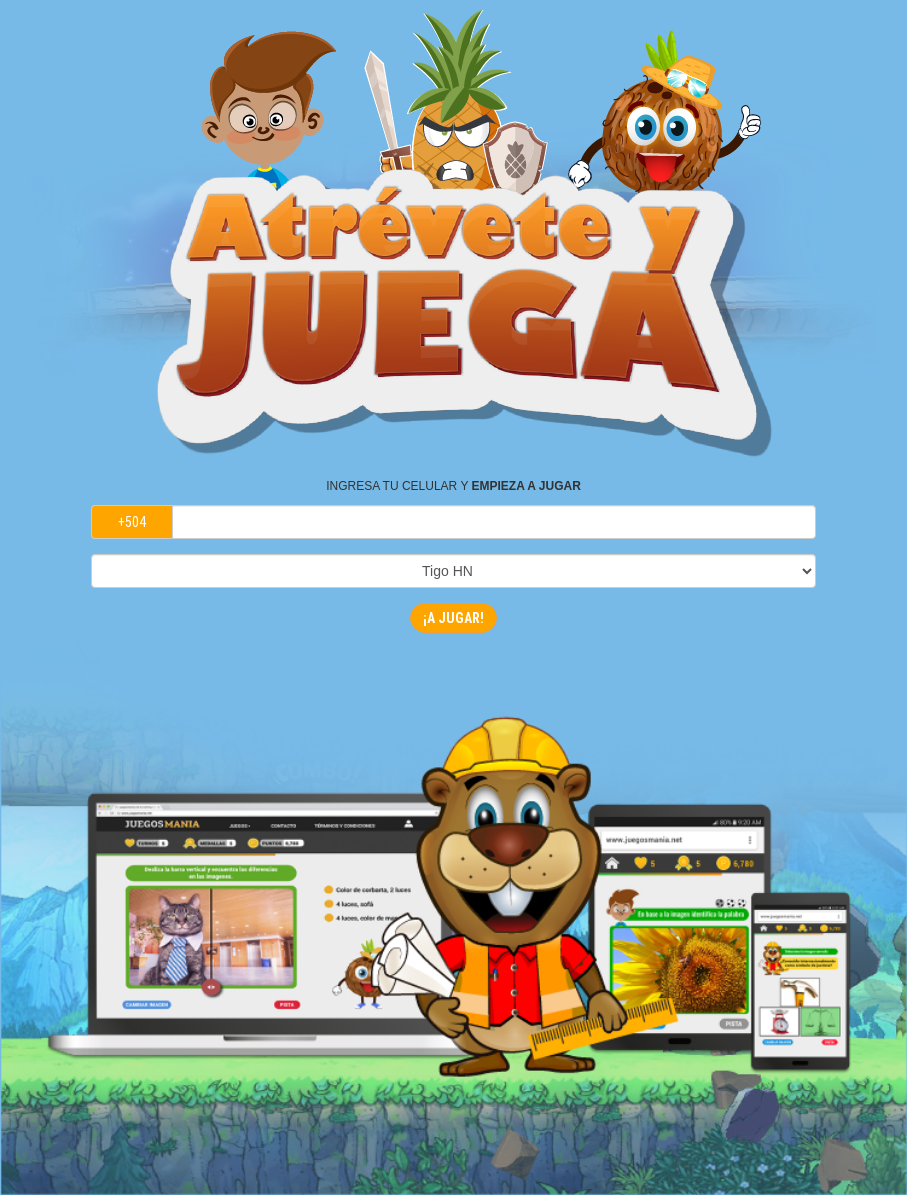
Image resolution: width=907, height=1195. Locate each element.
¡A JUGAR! (453, 618)
